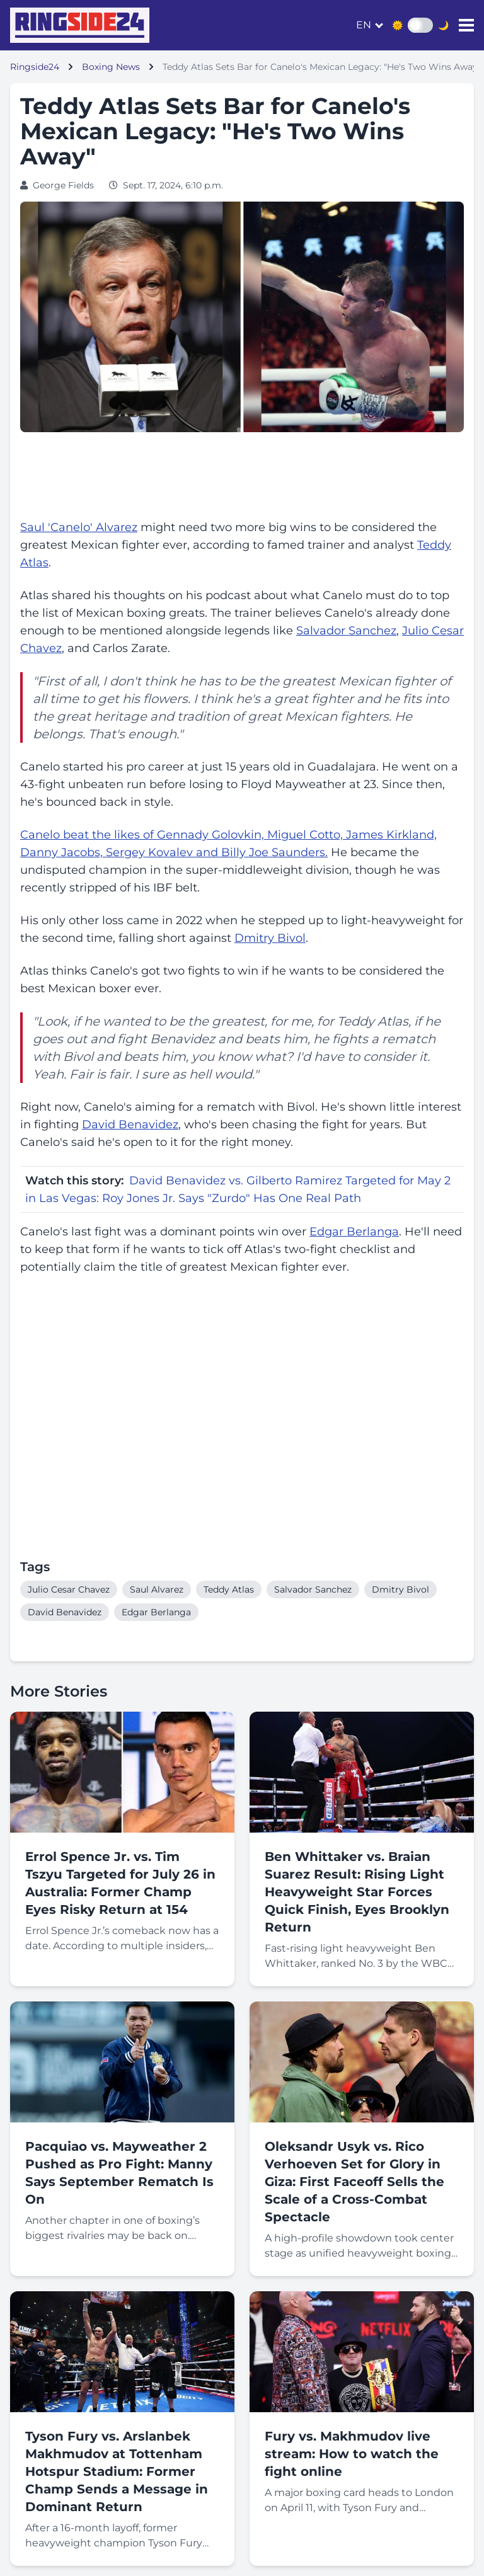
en (363, 25)
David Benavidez (130, 1124)
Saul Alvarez (156, 1589)
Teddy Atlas (229, 1589)
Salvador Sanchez (346, 631)
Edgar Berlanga (354, 1232)
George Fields (63, 185)
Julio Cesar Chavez (69, 1589)
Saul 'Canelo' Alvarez (78, 527)
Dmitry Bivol (270, 938)
